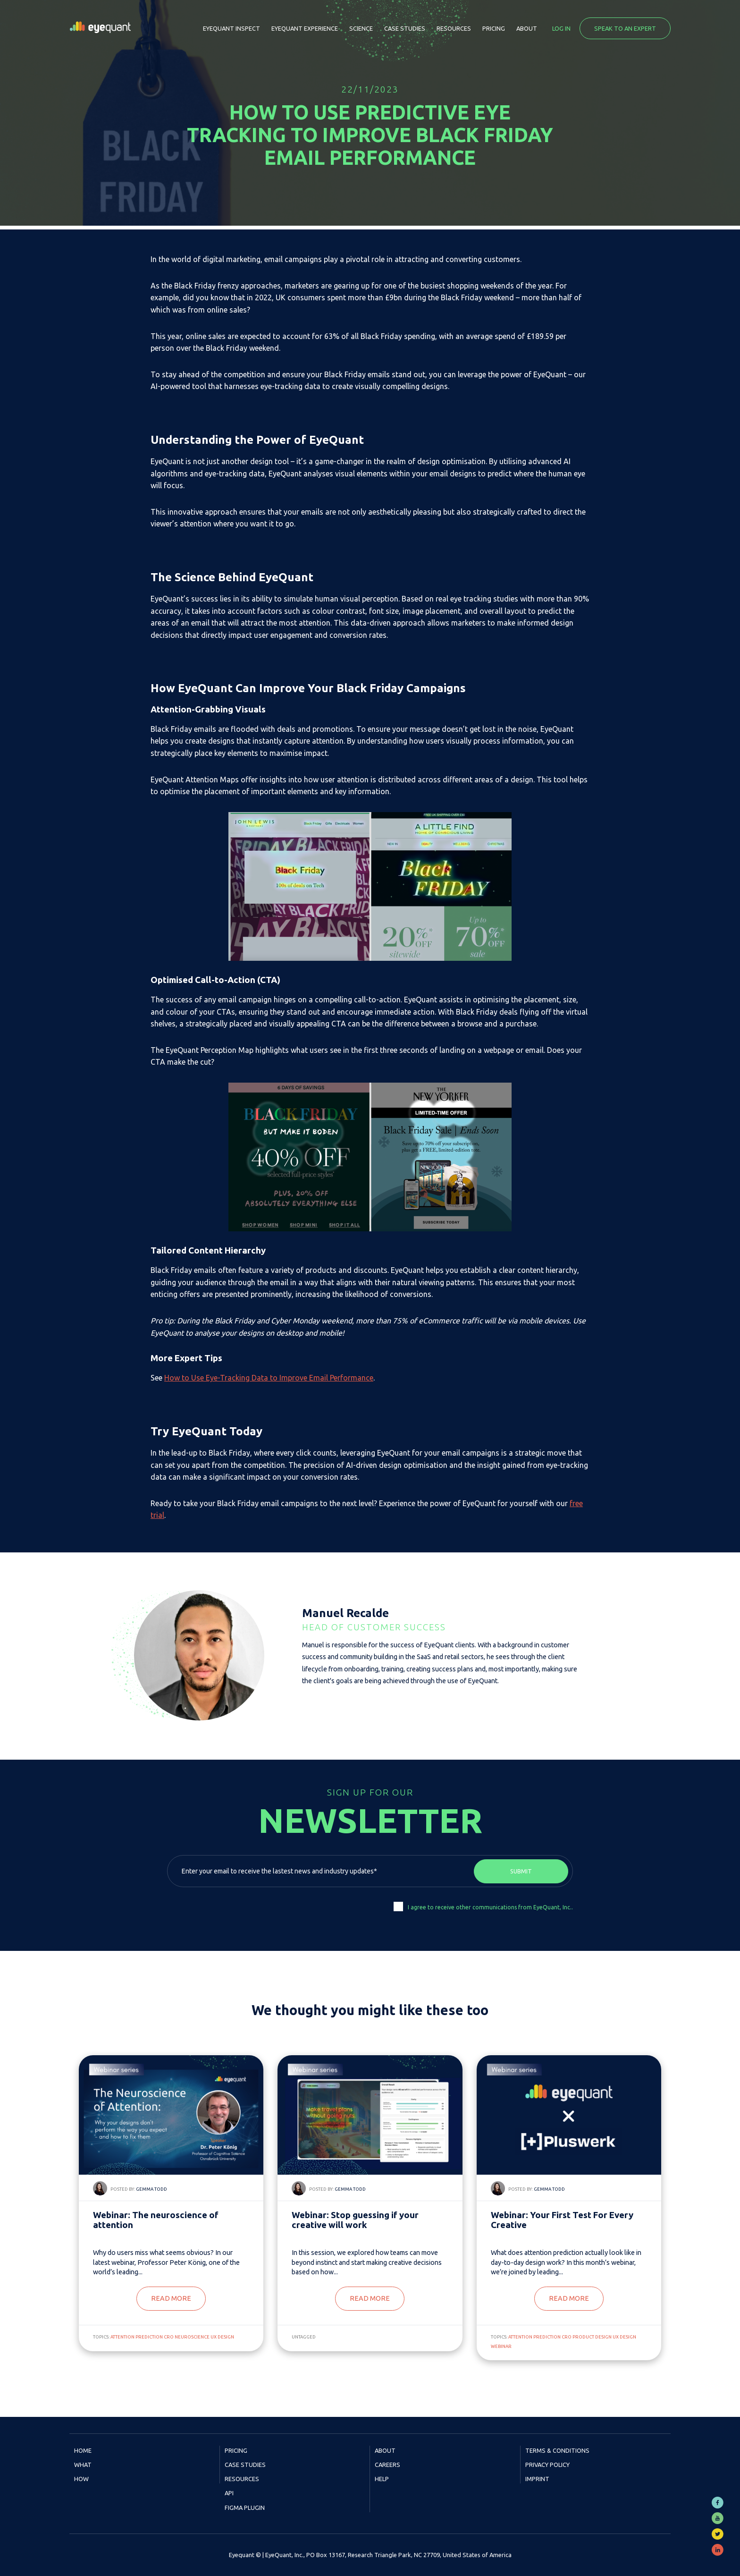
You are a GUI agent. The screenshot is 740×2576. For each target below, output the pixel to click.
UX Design (222, 2336)
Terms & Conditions (557, 2450)
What (83, 2464)
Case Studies (404, 28)
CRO (169, 2336)
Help (382, 2478)
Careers (387, 2464)
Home (83, 2450)
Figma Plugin (245, 2507)
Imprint (537, 2478)
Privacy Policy (547, 2464)
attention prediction (136, 2336)
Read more (171, 2298)
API (229, 2493)
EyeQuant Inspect (231, 28)
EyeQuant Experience (304, 28)
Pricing (493, 28)
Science (361, 28)
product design (592, 2336)
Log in (561, 28)
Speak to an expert (625, 28)
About (526, 28)
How (81, 2478)
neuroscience (192, 2336)
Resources (454, 28)
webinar (501, 2346)
